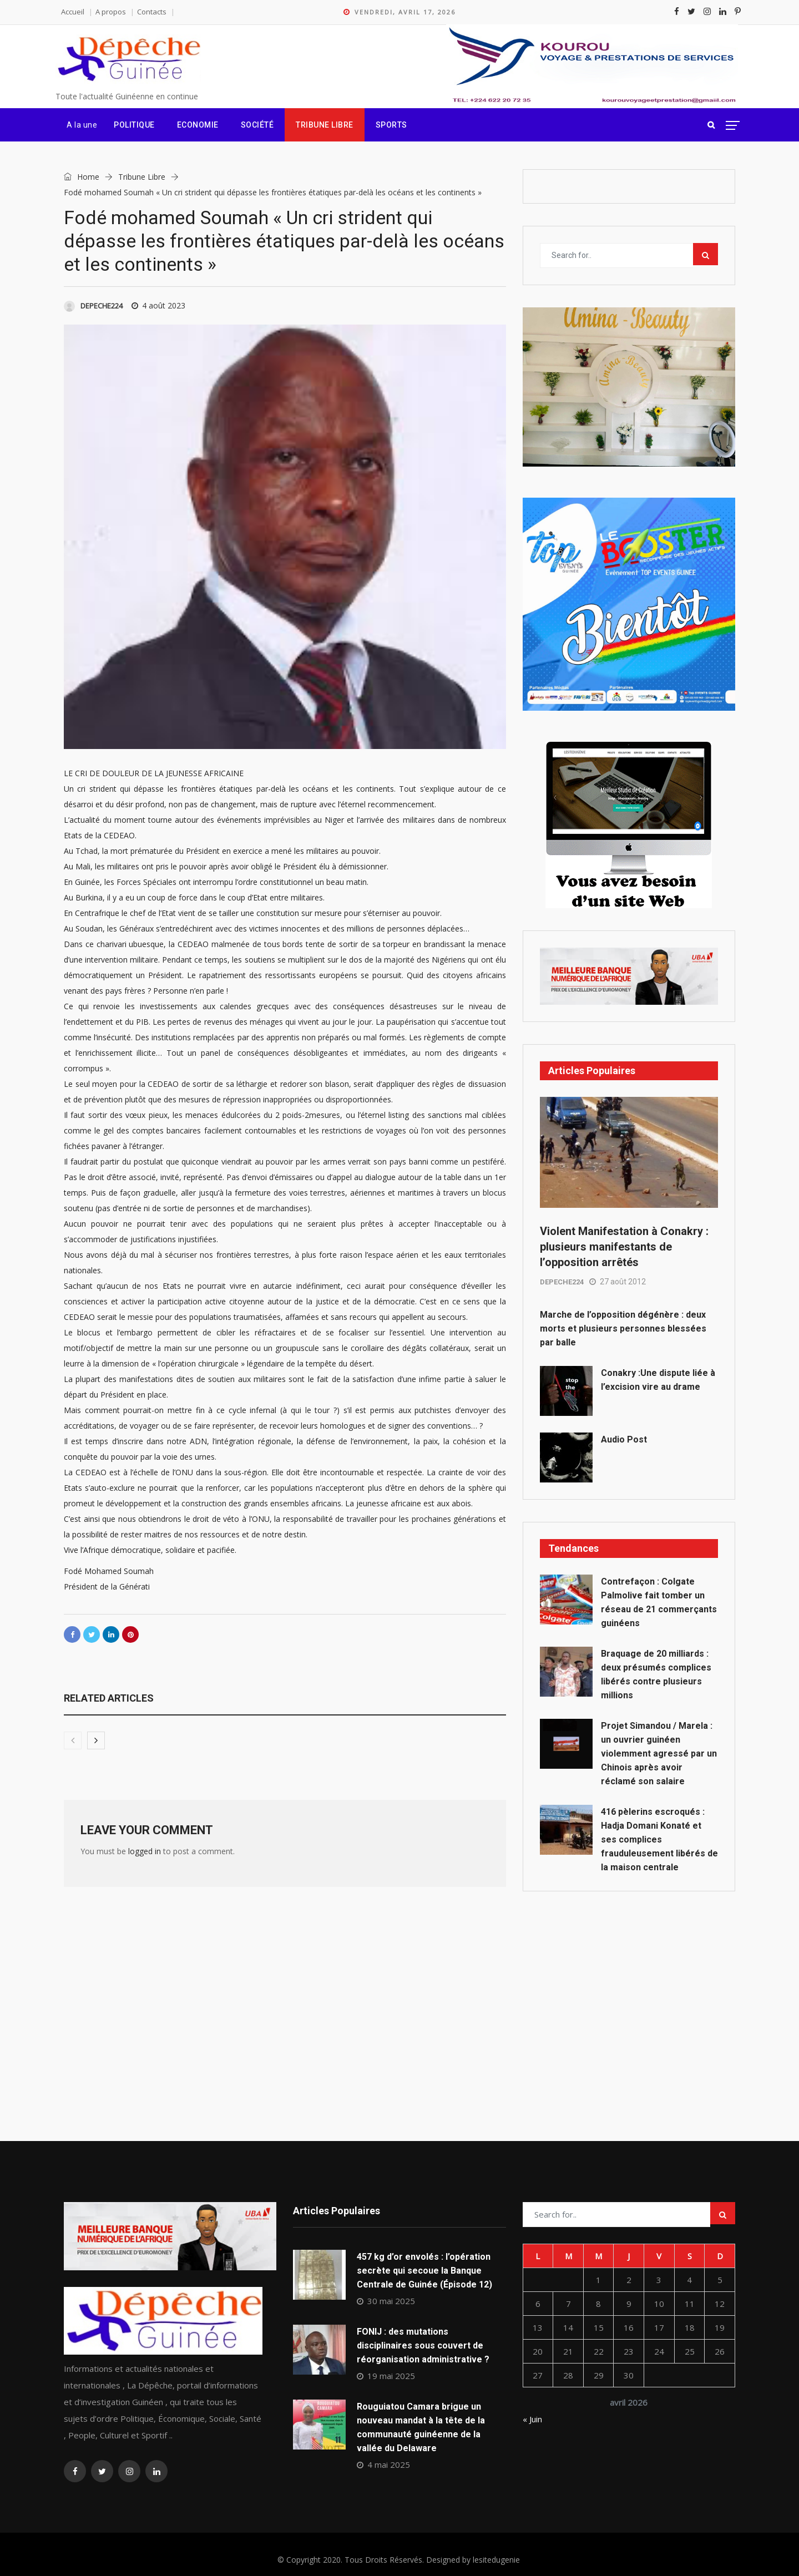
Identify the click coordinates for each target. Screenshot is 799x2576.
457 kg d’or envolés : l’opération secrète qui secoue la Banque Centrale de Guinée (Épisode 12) (424, 2270)
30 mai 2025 (386, 2300)
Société (257, 124)
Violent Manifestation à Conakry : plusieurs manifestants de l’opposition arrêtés (624, 1246)
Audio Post (624, 1439)
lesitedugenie (496, 2559)
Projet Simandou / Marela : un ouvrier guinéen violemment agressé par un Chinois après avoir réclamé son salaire (659, 1753)
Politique (134, 124)
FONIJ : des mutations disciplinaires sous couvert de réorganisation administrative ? (423, 2345)
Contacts (151, 12)
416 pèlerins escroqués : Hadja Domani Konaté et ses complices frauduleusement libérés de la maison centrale (659, 1839)
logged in (144, 1851)
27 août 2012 (617, 1281)
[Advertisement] (629, 1991)
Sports (391, 124)
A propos (110, 12)
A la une (82, 124)
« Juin (532, 2419)
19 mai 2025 (386, 2375)
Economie (198, 124)
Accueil (72, 12)
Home (81, 176)
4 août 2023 (158, 305)
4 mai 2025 (383, 2464)
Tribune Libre (324, 124)
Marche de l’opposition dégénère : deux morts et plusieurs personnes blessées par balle (623, 1328)
